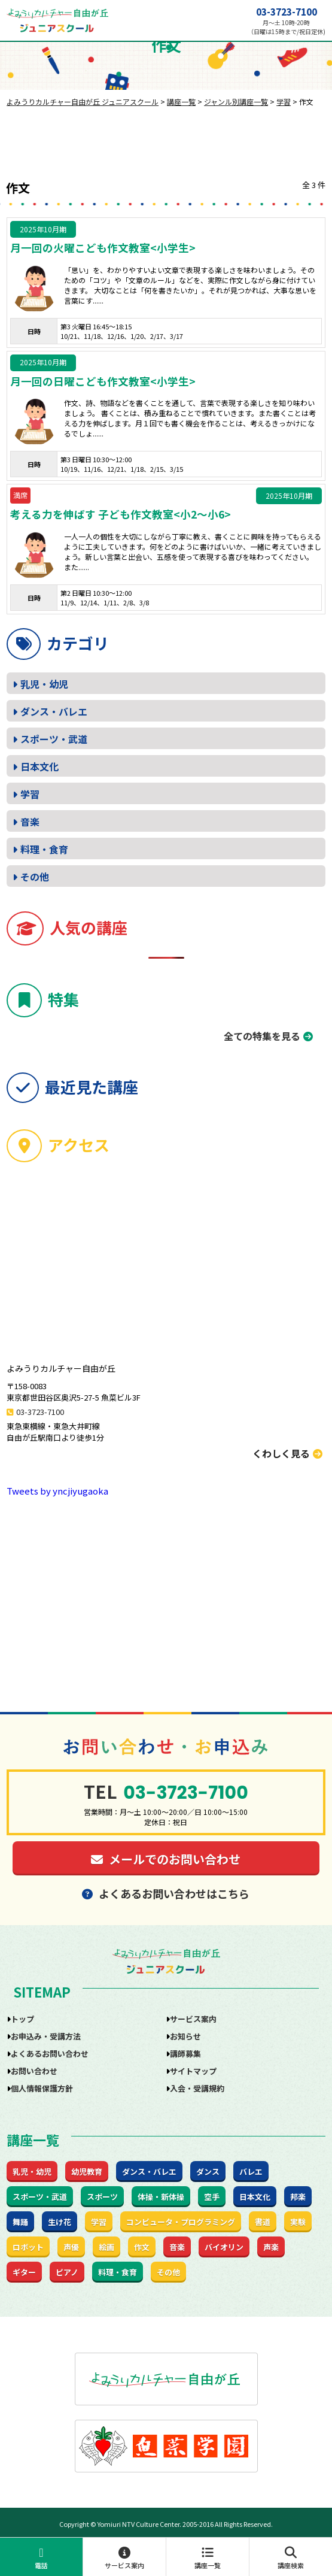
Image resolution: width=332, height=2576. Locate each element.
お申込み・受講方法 (46, 2036)
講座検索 (290, 2558)
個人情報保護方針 (42, 2088)
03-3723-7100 (286, 11)
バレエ (251, 2171)
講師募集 (185, 2053)
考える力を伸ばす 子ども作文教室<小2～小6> (120, 514)
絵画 (106, 2247)
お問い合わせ (34, 2071)
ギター (24, 2272)
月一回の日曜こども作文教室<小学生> (103, 381)
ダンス (208, 2171)
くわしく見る (287, 1453)
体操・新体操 (161, 2196)
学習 (29, 794)
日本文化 (39, 766)
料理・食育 (44, 849)
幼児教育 (86, 2171)
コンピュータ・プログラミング (180, 2222)
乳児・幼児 (44, 684)
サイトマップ (193, 2071)
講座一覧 (207, 2558)
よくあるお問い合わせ (50, 2053)
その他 (34, 876)
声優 (71, 2247)
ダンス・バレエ (53, 711)
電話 (41, 2558)
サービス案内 (124, 2558)
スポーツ (102, 2196)
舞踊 (20, 2222)
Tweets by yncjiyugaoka (57, 1490)
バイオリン (224, 2247)
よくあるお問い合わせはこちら (165, 1893)
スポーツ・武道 (53, 739)
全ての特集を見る (262, 1036)
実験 (298, 2222)
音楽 (29, 821)
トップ (22, 2019)
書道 (262, 2222)
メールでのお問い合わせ (165, 1859)
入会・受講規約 (197, 2088)
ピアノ (67, 2272)
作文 (142, 2247)
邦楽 (298, 2196)
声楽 (271, 2247)
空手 (212, 2196)
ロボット (28, 2247)
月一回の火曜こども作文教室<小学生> (103, 248)
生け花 (59, 2222)
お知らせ (185, 2036)
